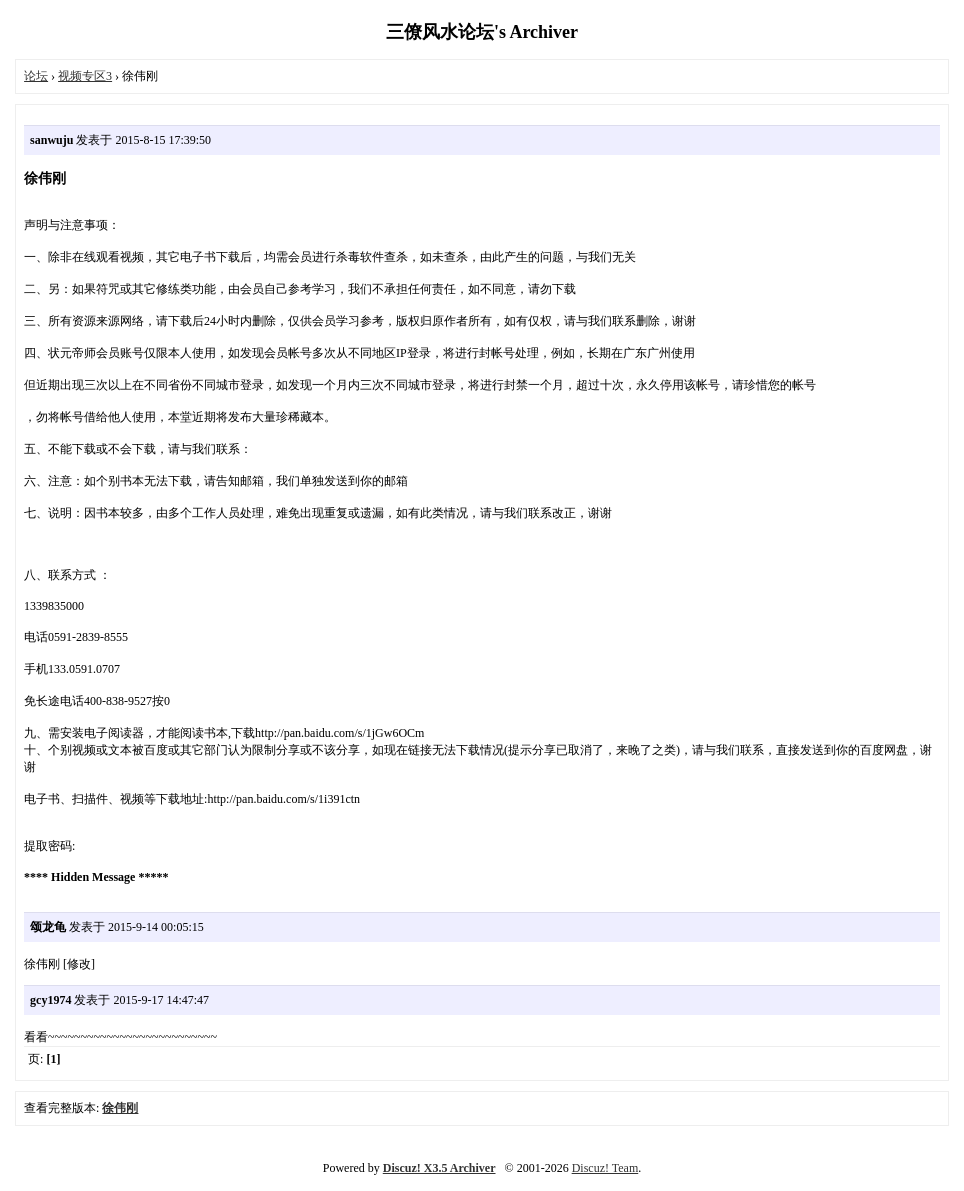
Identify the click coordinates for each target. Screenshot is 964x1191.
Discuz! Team (605, 1168)
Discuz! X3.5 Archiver (439, 1168)
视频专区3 (85, 76)
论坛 (36, 76)
